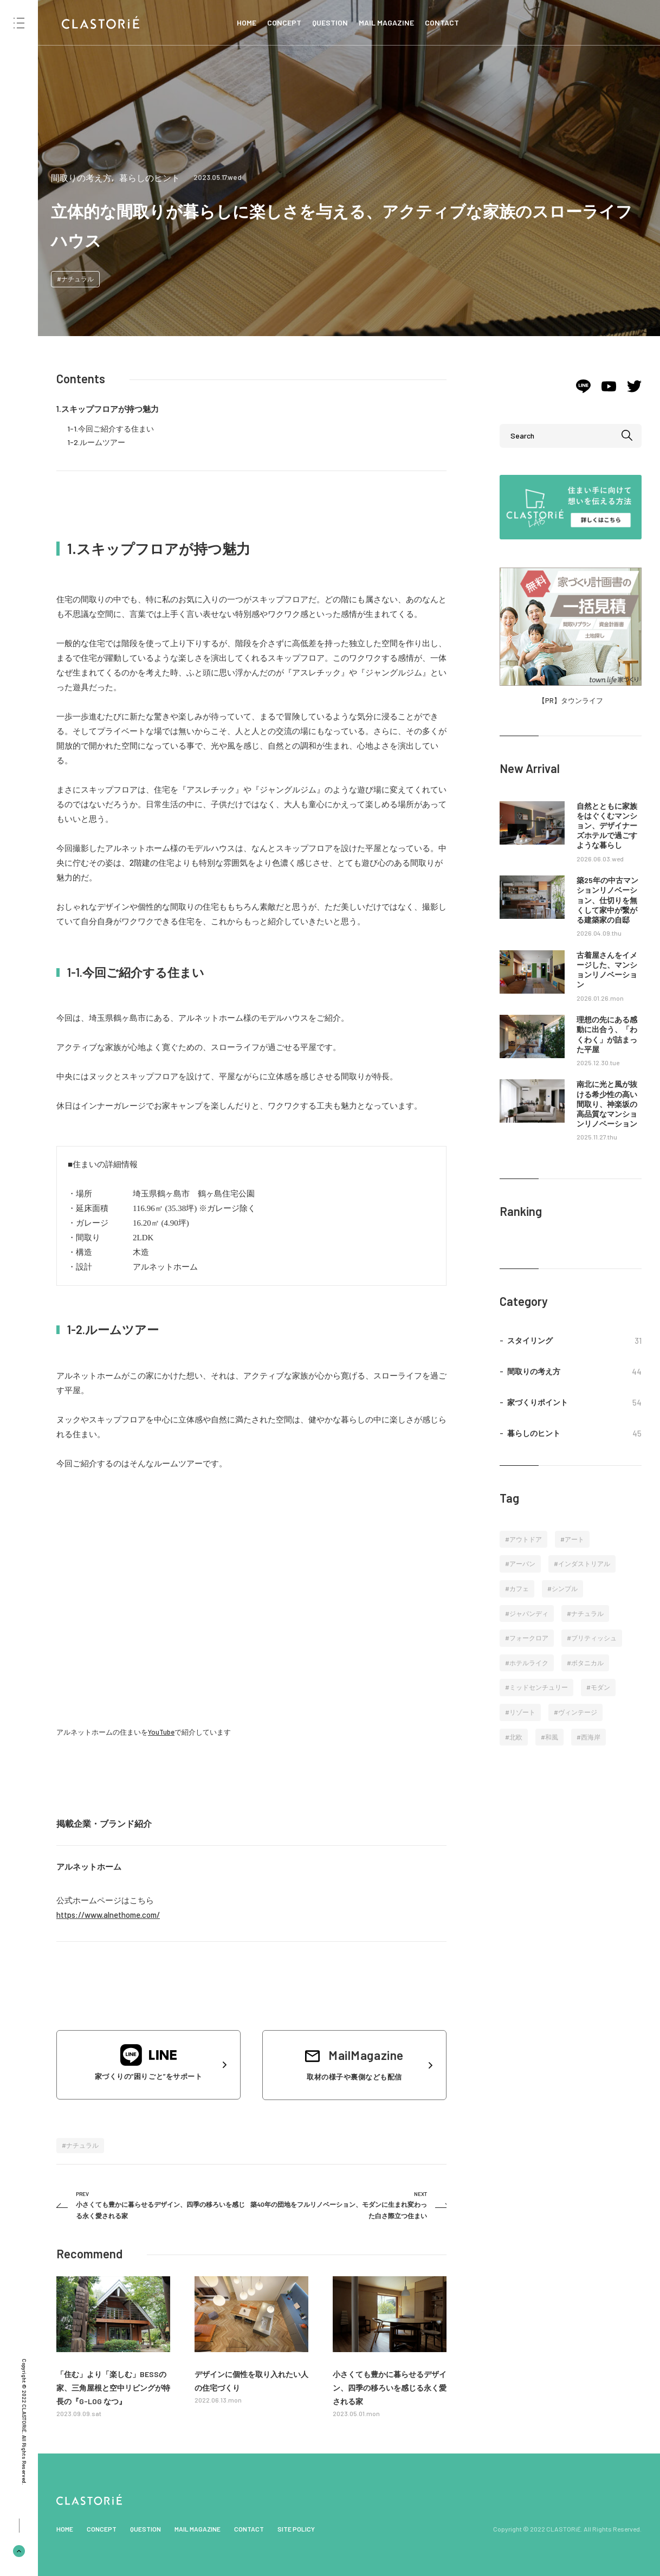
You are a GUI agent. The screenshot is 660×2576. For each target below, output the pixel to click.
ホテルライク (528, 1662)
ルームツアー (102, 442)
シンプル (565, 1588)
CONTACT (442, 22)
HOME (246, 22)
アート (574, 1539)
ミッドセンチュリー (538, 1687)
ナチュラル (77, 278)
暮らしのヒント (149, 177)
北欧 (515, 1737)
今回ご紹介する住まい (116, 428)
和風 (551, 1737)
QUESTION (330, 22)
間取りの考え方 (81, 177)
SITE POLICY (296, 2529)
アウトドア (525, 1539)
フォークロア (528, 1637)
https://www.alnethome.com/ (108, 1915)
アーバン (522, 1563)
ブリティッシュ (594, 1637)
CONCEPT (284, 22)
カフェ (519, 1588)
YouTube (161, 1732)
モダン (600, 1687)
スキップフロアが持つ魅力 (110, 409)
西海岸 (590, 1737)
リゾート (522, 1712)
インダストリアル (584, 1563)
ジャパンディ (528, 1613)
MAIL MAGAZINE (386, 22)
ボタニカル (587, 1662)
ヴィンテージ (577, 1712)
